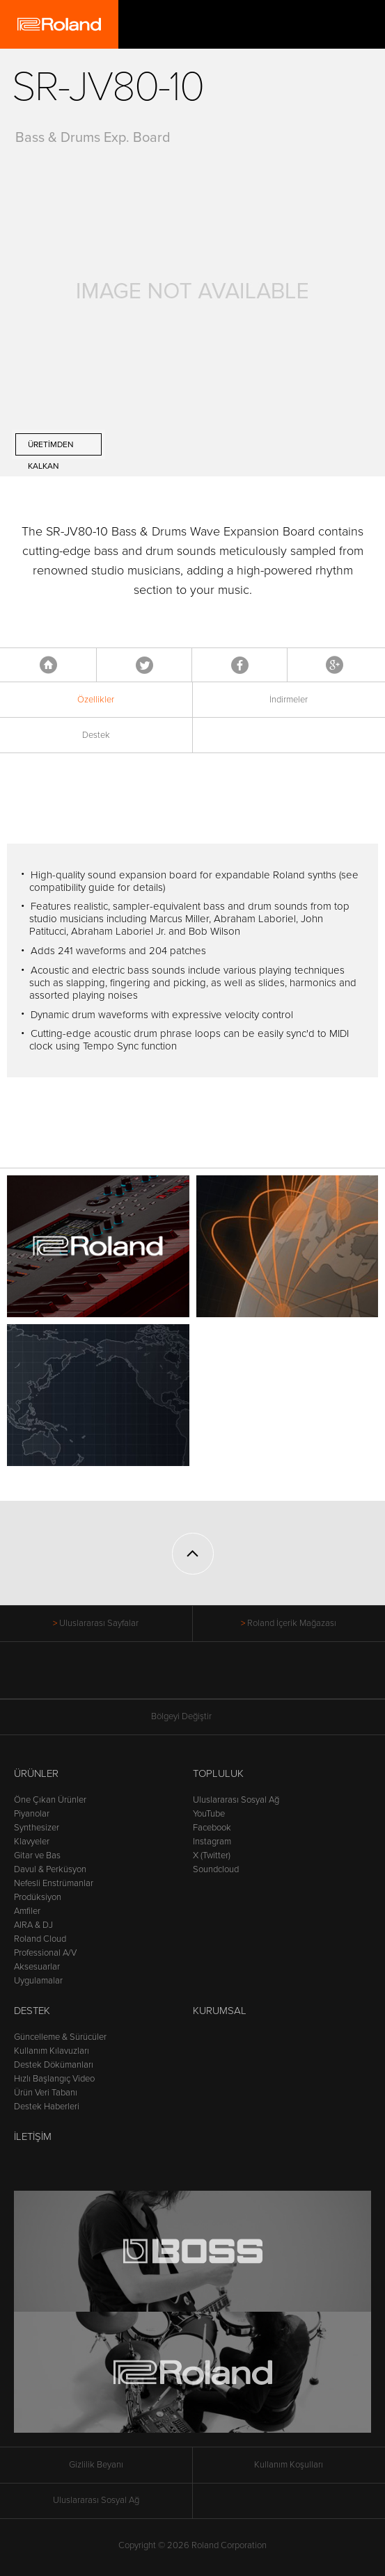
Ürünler (36, 1773)
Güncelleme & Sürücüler (60, 2037)
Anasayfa (48, 665)
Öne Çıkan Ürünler (50, 1799)
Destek (96, 735)
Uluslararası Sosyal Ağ (236, 1799)
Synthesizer (36, 1827)
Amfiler (27, 1911)
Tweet (144, 665)
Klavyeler (31, 1841)
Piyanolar (31, 1813)
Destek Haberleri (46, 2106)
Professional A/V (45, 1952)
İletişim (33, 2136)
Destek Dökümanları (53, 2064)
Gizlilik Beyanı (96, 2464)
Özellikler (95, 699)
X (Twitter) (211, 1855)
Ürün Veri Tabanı (45, 2092)
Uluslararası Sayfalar (99, 1623)
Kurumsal (219, 2010)
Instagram (212, 1841)
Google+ (334, 665)
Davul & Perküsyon (50, 1869)
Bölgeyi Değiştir (193, 1717)
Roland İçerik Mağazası (291, 1623)
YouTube (209, 1813)
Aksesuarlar (37, 1966)
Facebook (239, 665)
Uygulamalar (38, 1980)
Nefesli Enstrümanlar (53, 1883)
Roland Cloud (40, 1939)
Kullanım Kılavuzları (51, 2050)
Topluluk (218, 1773)
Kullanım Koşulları (288, 2464)
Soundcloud (216, 1869)
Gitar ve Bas (37, 1855)
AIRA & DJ (33, 1925)
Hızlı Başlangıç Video (54, 2078)
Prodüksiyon (37, 1897)
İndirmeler (288, 699)
